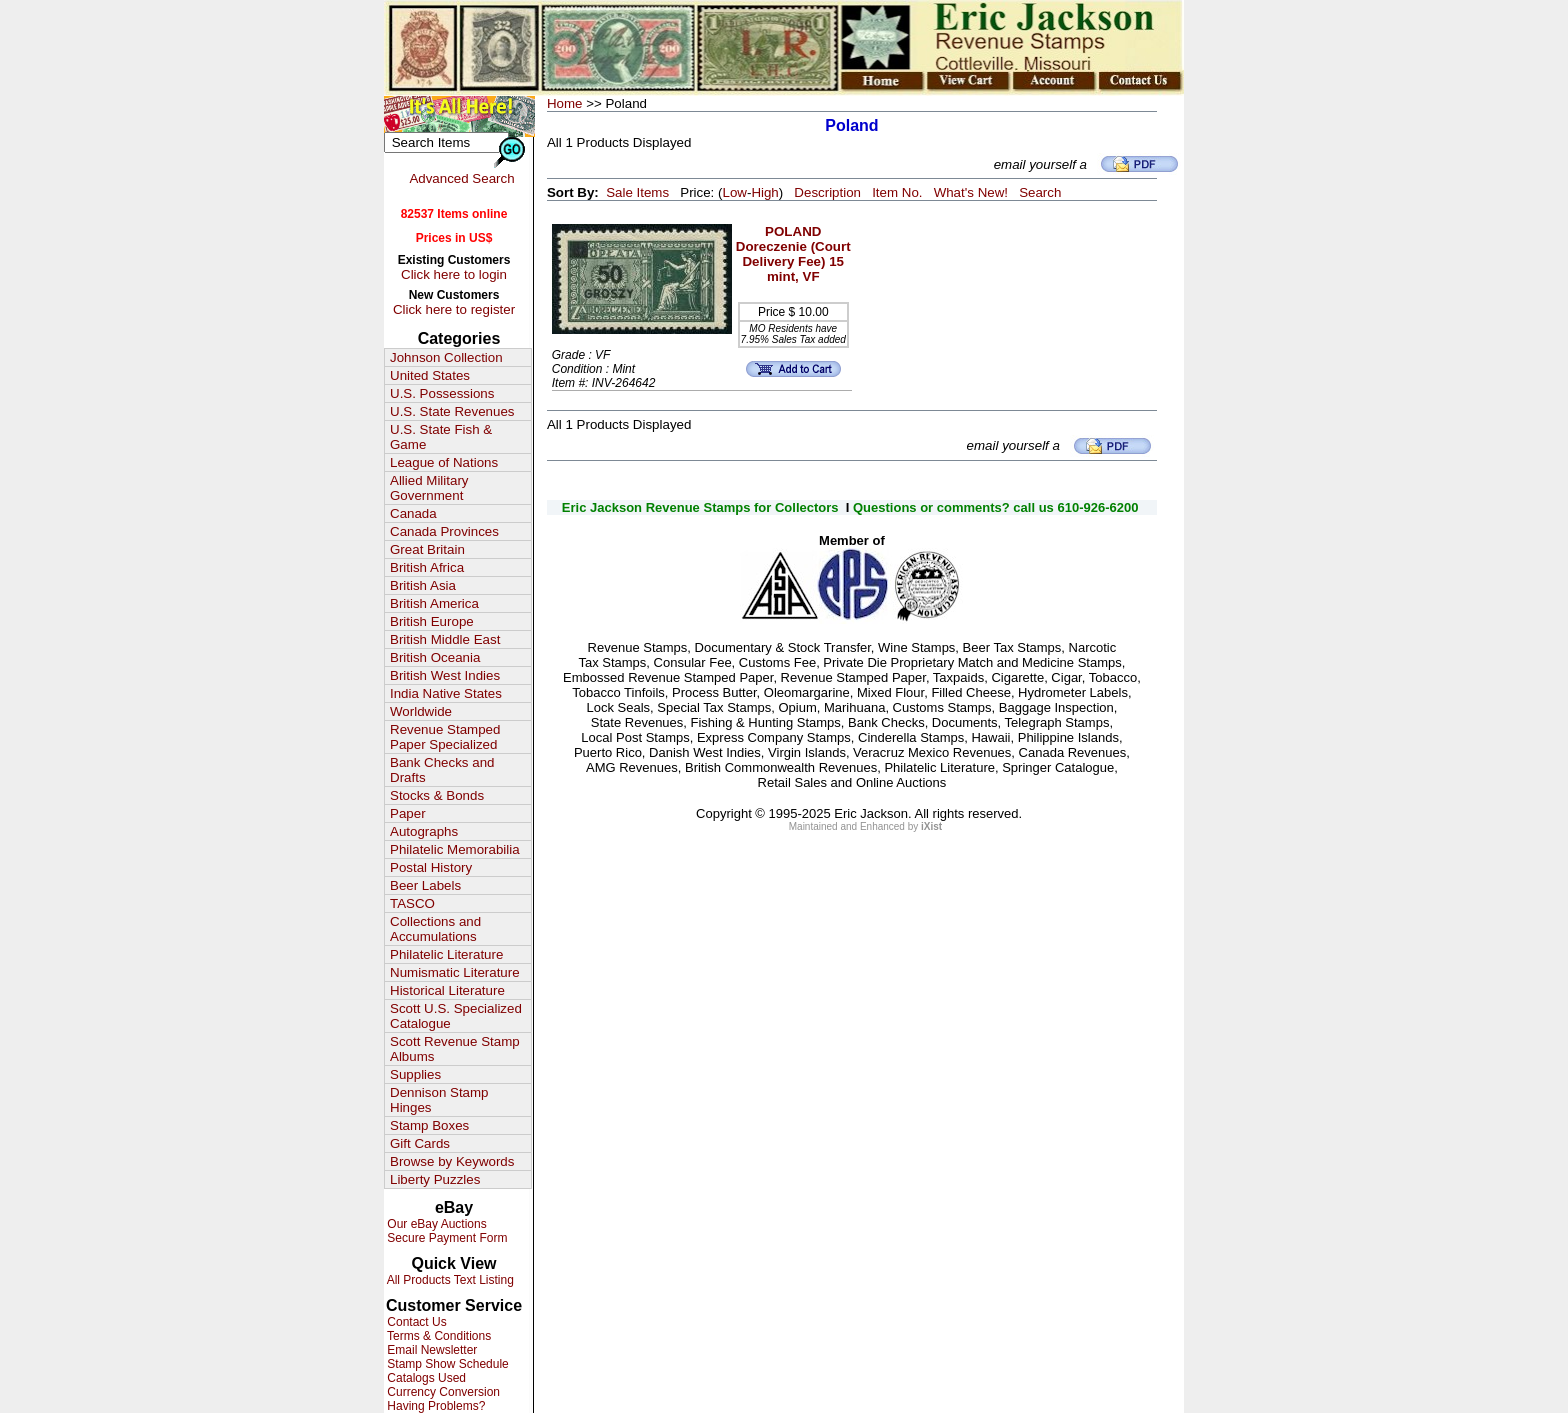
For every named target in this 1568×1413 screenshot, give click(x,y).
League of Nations (444, 462)
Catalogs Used (425, 1378)
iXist (931, 826)
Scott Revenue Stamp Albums (455, 1049)
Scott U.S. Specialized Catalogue (456, 1016)
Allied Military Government (429, 488)
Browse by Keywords (452, 1161)
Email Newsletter (430, 1350)
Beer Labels (425, 885)
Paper (408, 813)
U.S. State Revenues (452, 411)
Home (565, 103)
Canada (413, 513)
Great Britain (427, 549)
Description (827, 192)
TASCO (412, 903)
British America (434, 603)
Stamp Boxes (429, 1125)
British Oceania (435, 657)
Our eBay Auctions (435, 1224)
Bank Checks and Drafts (442, 770)
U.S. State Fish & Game (441, 437)
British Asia (423, 585)
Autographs (424, 831)
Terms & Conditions (437, 1336)
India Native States (446, 693)
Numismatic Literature (455, 972)
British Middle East (445, 639)
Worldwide (421, 711)
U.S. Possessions (442, 393)
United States (430, 375)
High (764, 192)
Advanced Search (461, 178)
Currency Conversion (442, 1392)
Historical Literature (447, 990)
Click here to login (454, 274)
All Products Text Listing (449, 1280)
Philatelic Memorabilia (455, 849)
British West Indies (445, 675)
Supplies (415, 1074)
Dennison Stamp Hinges (439, 1100)
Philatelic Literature (446, 954)
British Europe (432, 621)
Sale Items (637, 192)
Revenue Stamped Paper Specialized (445, 737)
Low (734, 192)
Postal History (431, 867)
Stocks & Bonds (437, 795)
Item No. (897, 192)
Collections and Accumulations (435, 929)
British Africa (427, 567)
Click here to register (454, 309)
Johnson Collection (446, 357)
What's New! (971, 192)
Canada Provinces (444, 531)
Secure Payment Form (445, 1238)
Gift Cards (420, 1143)
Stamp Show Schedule (446, 1364)
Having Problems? (434, 1406)
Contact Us (415, 1322)
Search (1040, 192)
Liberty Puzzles (435, 1179)
